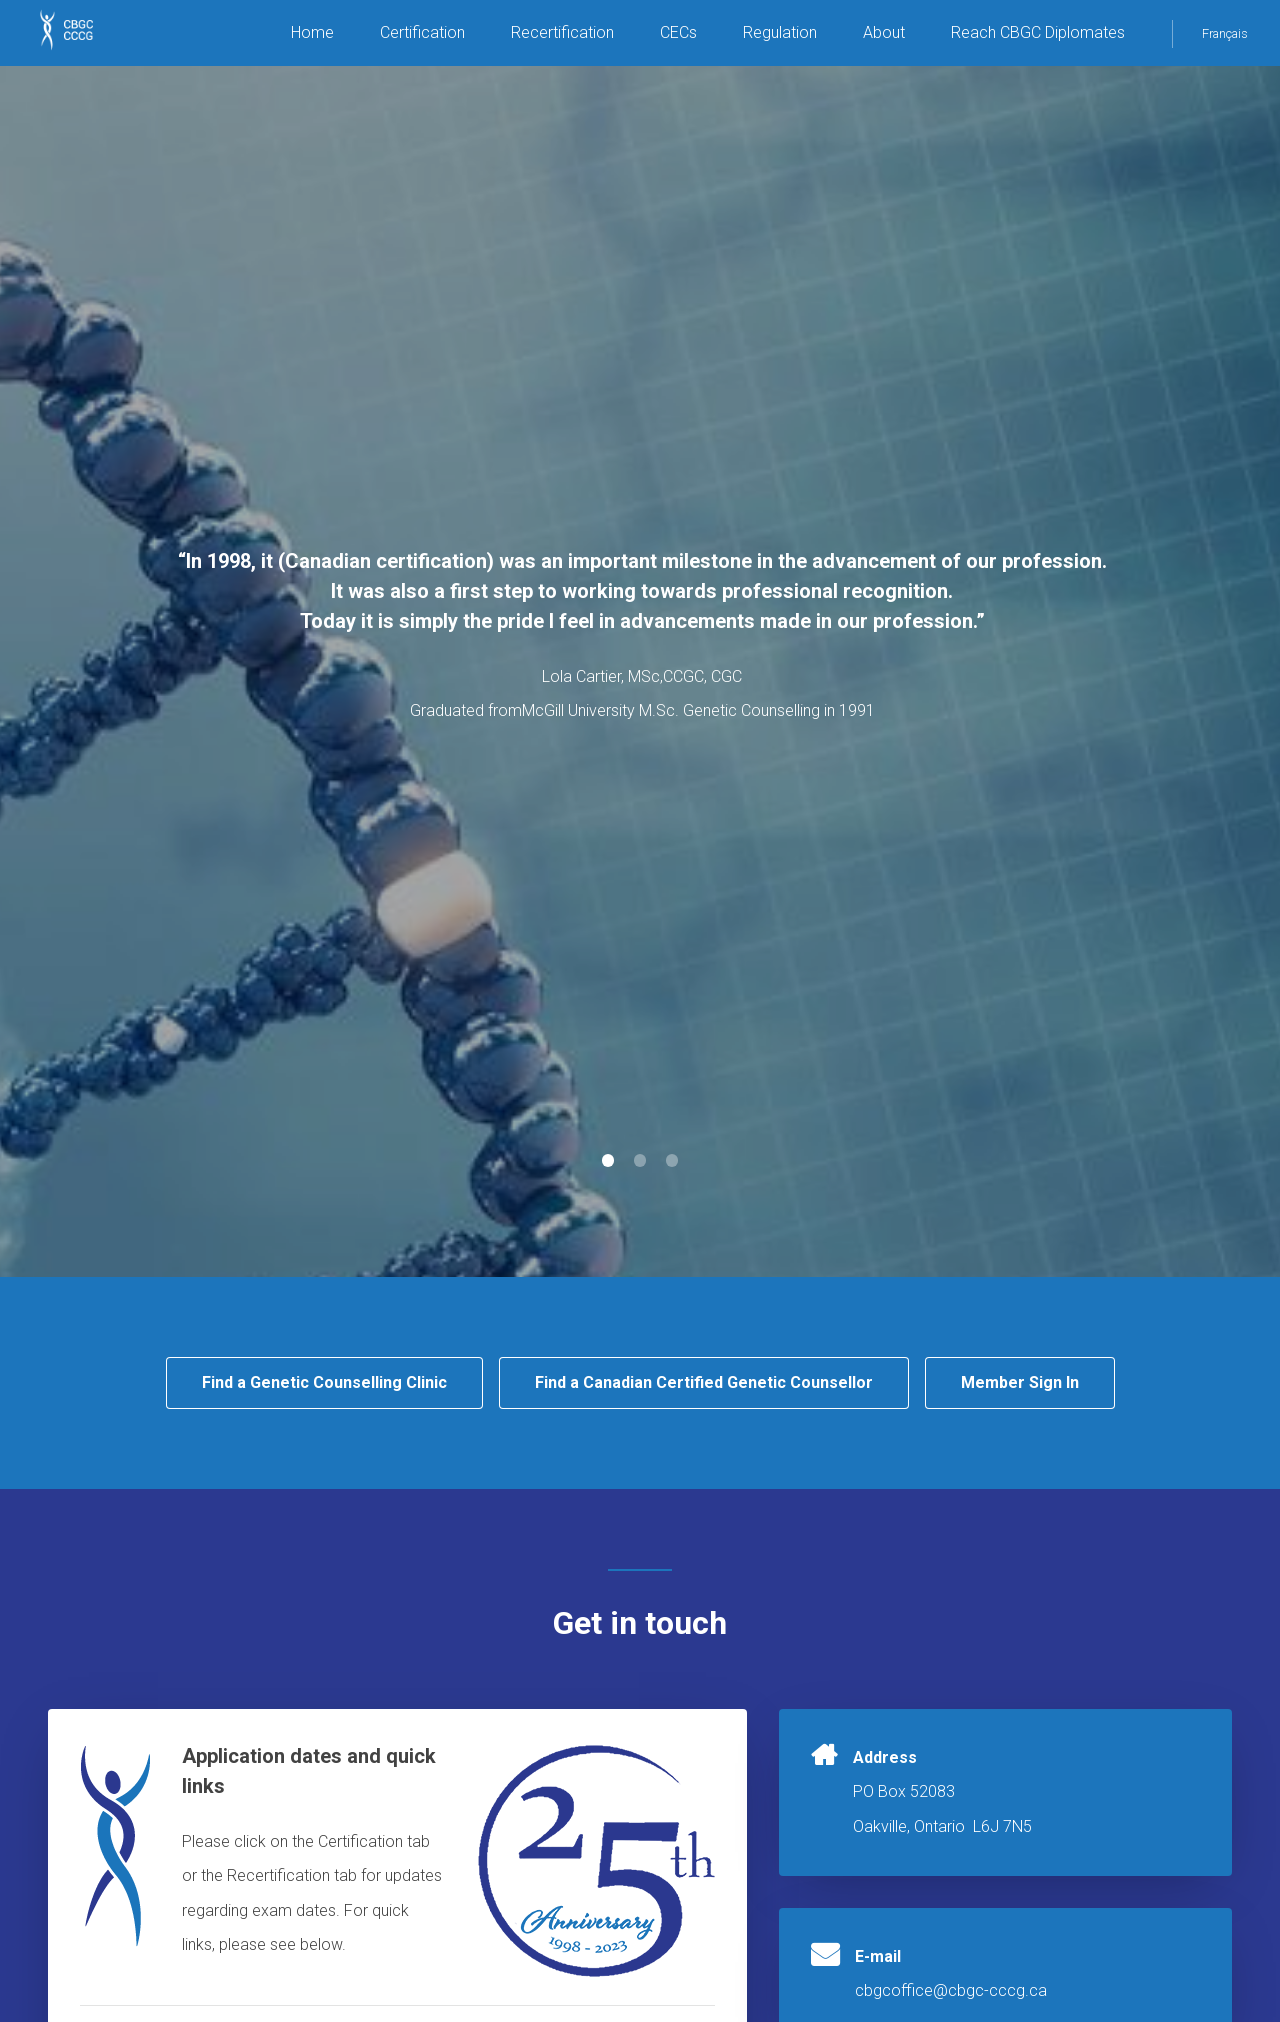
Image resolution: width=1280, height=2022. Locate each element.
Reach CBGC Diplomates (1038, 32)
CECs (678, 32)
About (884, 32)
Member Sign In (1020, 1382)
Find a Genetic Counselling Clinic (324, 1382)
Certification (422, 32)
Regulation (780, 32)
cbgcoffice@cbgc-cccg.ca (951, 1990)
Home (312, 32)
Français (1225, 33)
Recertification (562, 32)
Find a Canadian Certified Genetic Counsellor (704, 1382)
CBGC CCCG (80, 40)
